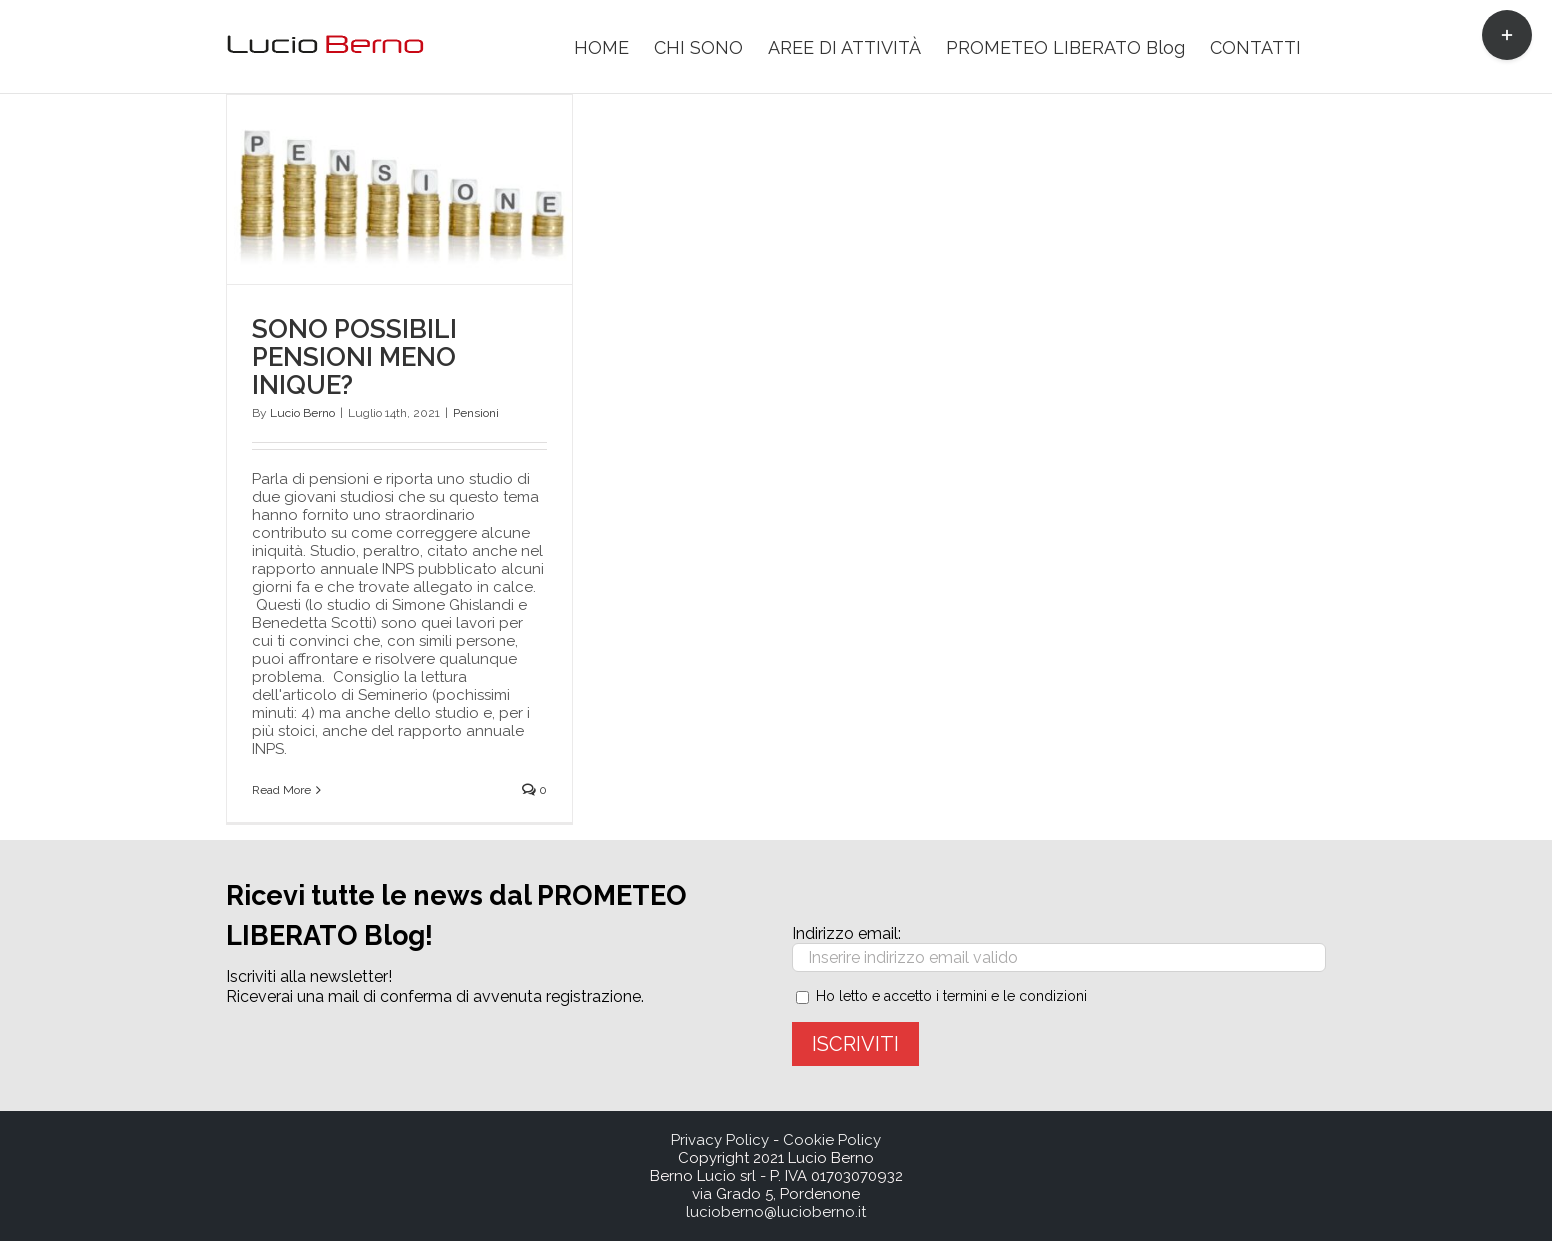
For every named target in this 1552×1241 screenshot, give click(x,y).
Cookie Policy (832, 1140)
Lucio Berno (302, 413)
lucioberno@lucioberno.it (776, 1212)
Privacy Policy (720, 1140)
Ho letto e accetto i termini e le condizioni (951, 996)
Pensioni (476, 413)
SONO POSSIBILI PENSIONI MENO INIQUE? (354, 357)
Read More (281, 790)
